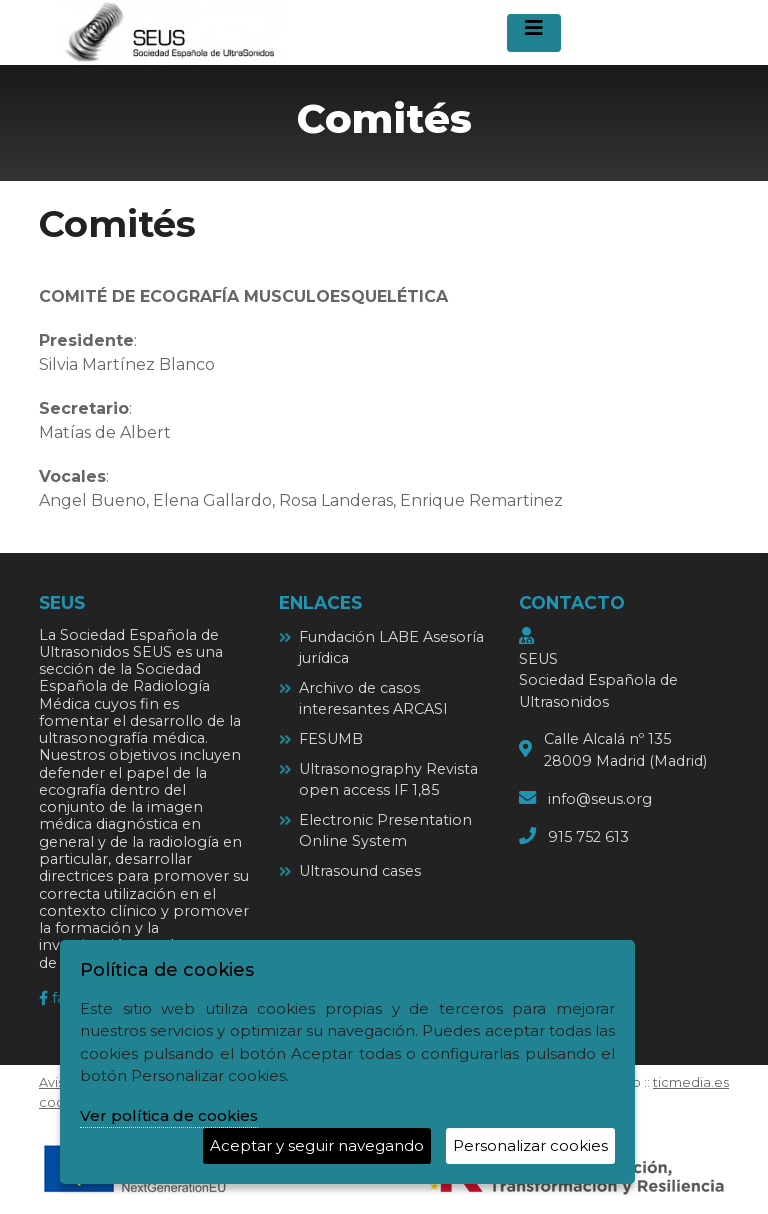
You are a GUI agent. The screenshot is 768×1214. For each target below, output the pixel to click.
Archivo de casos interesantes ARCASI (373, 699)
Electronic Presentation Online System (385, 831)
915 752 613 (588, 837)
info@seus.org (600, 799)
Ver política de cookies (169, 1115)
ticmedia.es (691, 1082)
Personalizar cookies (530, 1145)
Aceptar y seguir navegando (317, 1145)
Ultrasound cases (360, 871)
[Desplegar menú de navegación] (534, 33)
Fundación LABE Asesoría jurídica (391, 648)
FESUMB (331, 739)
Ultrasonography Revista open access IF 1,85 (388, 780)
